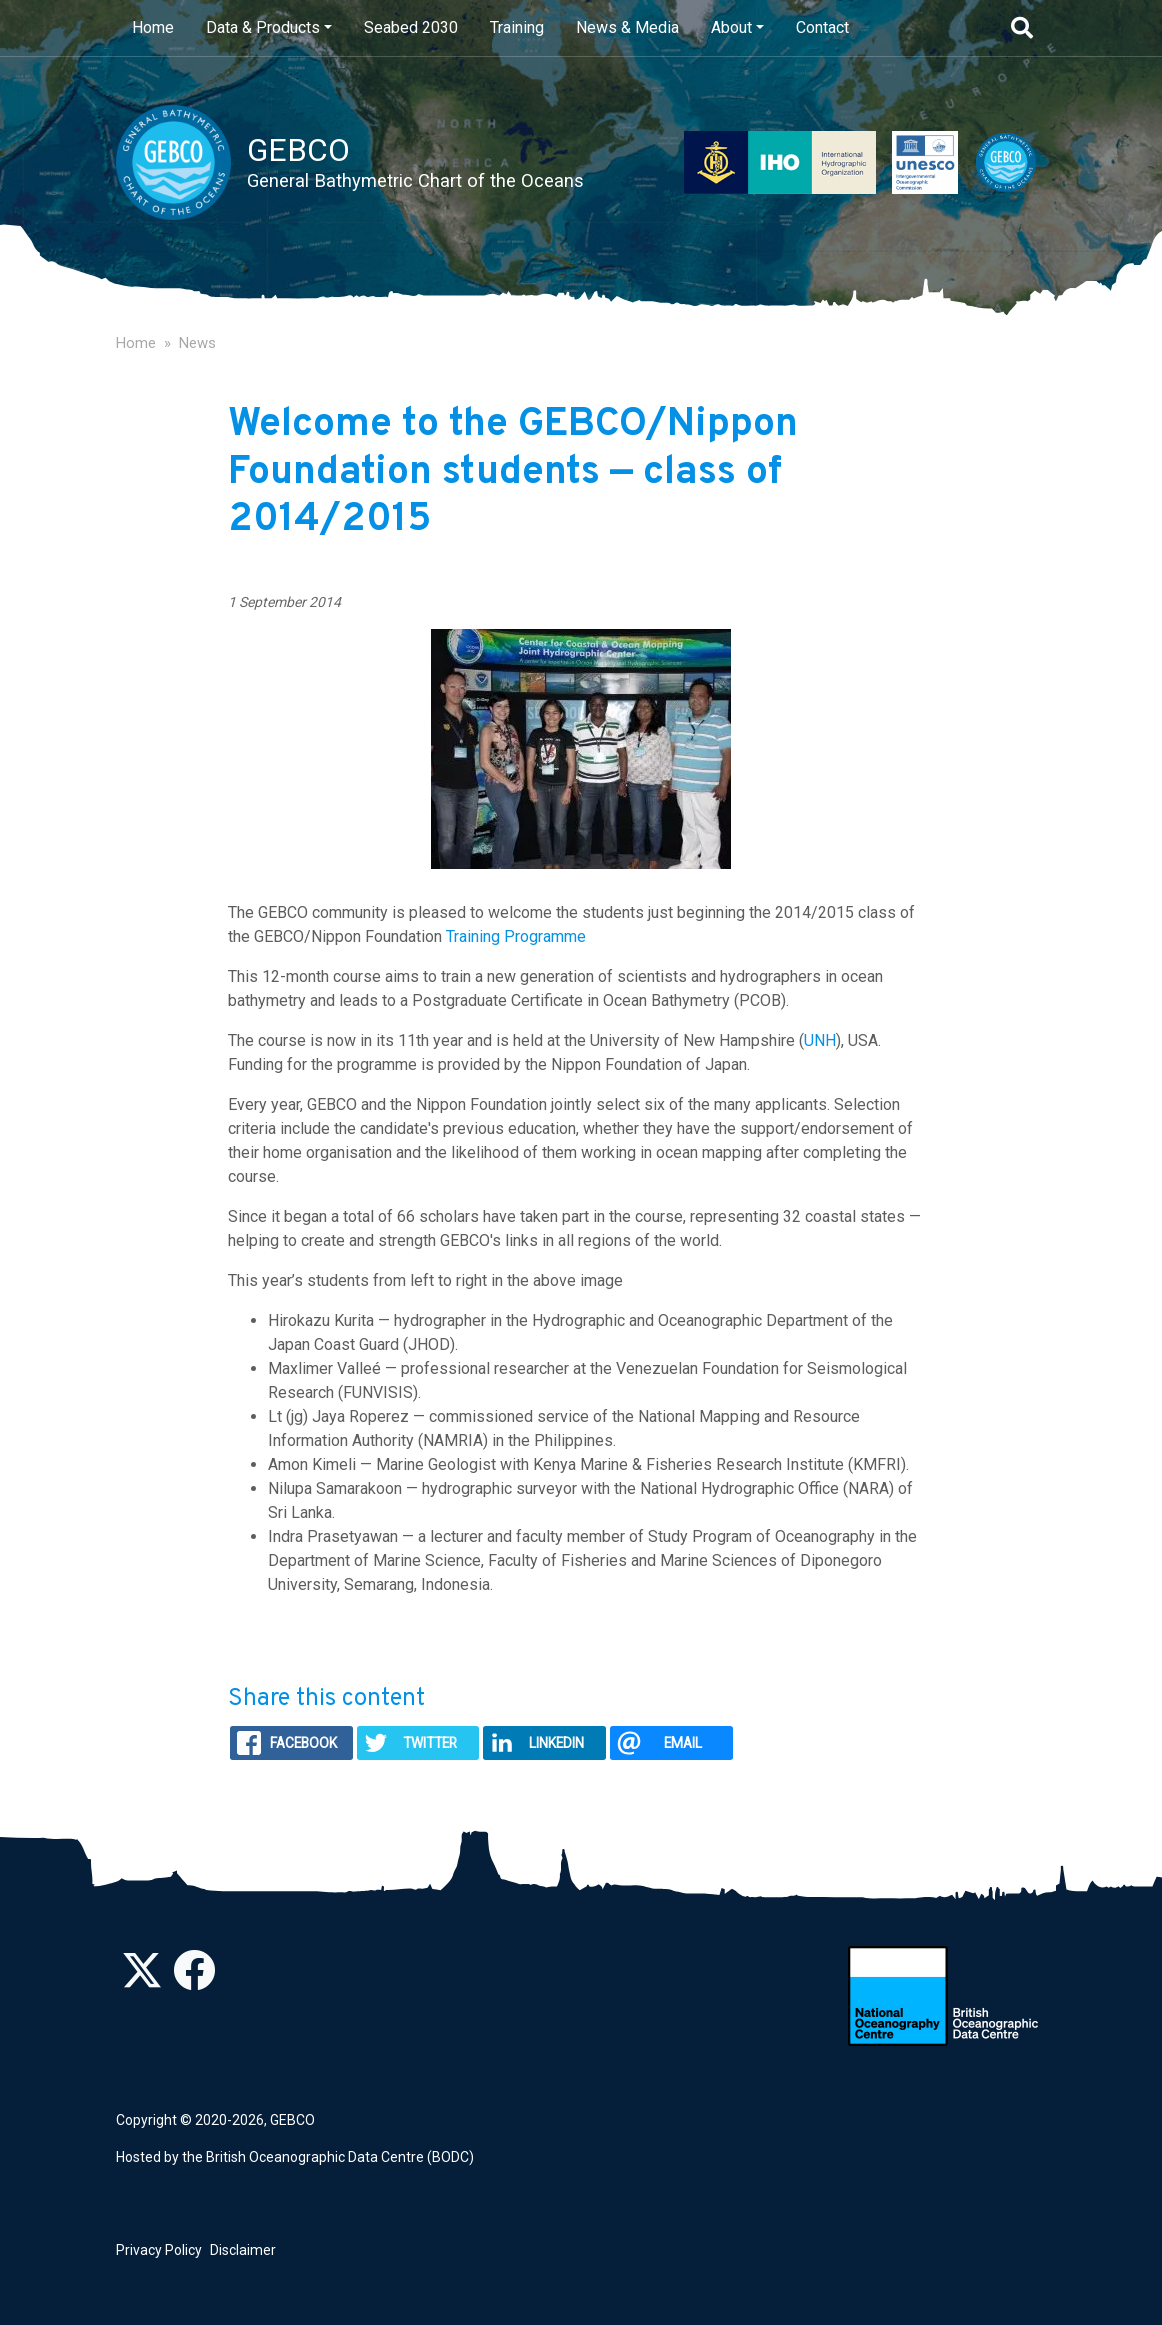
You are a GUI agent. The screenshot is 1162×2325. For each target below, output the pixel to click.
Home (153, 27)
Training (517, 27)
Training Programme (516, 936)
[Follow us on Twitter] (142, 1981)
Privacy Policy (159, 2250)
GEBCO (292, 2120)
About (731, 27)
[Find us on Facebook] (194, 1981)
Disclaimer (243, 2250)
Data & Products (263, 27)
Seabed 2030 (411, 27)
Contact (822, 27)
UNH (820, 1040)
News (197, 343)
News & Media (627, 27)
